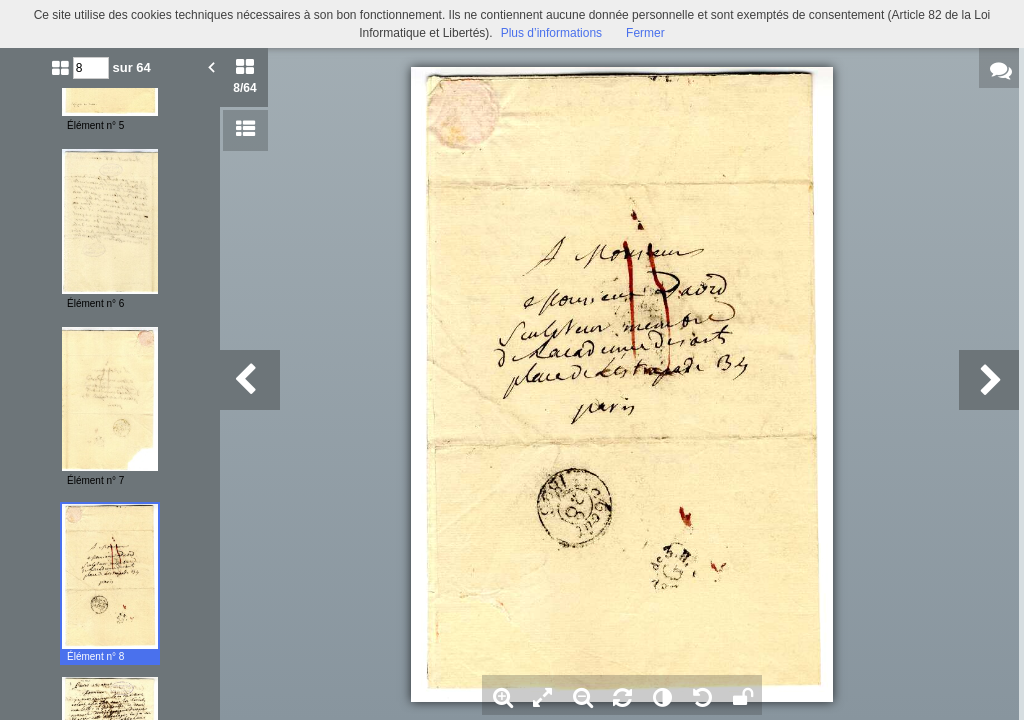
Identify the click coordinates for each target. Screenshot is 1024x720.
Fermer (645, 33)
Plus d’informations (551, 33)
